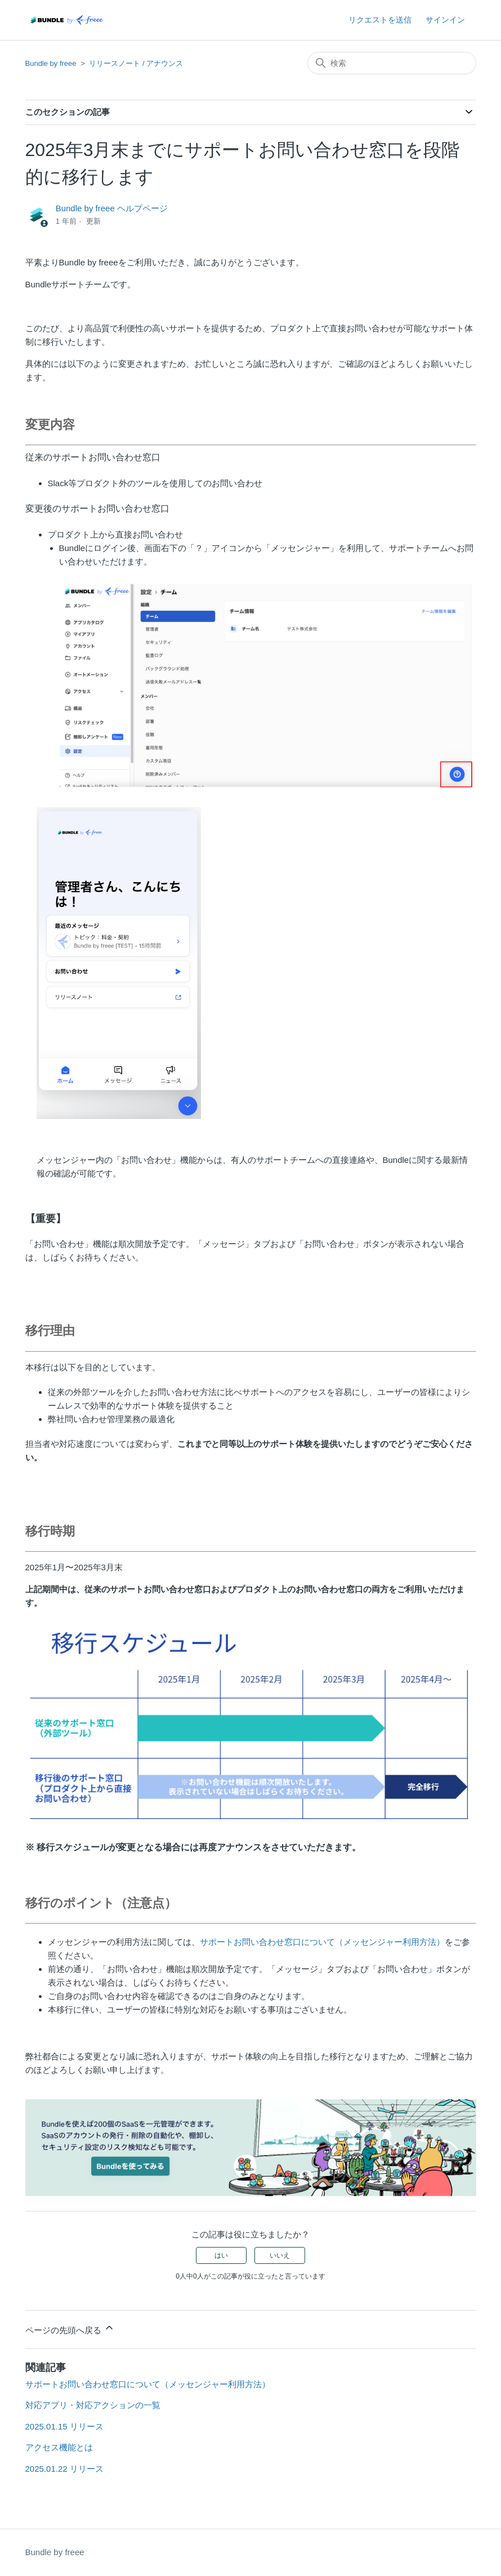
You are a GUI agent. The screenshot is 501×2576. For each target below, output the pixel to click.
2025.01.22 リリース (64, 2468)
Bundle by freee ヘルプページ (112, 208)
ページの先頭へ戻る (70, 2328)
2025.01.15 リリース (64, 2426)
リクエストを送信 (379, 19)
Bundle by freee (51, 63)
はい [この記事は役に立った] (221, 2255)
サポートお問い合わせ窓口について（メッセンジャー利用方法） (322, 1942)
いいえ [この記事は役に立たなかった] (280, 2255)
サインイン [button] (445, 19)
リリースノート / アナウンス (136, 63)
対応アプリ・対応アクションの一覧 (92, 2405)
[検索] (391, 63)
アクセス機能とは (59, 2447)
